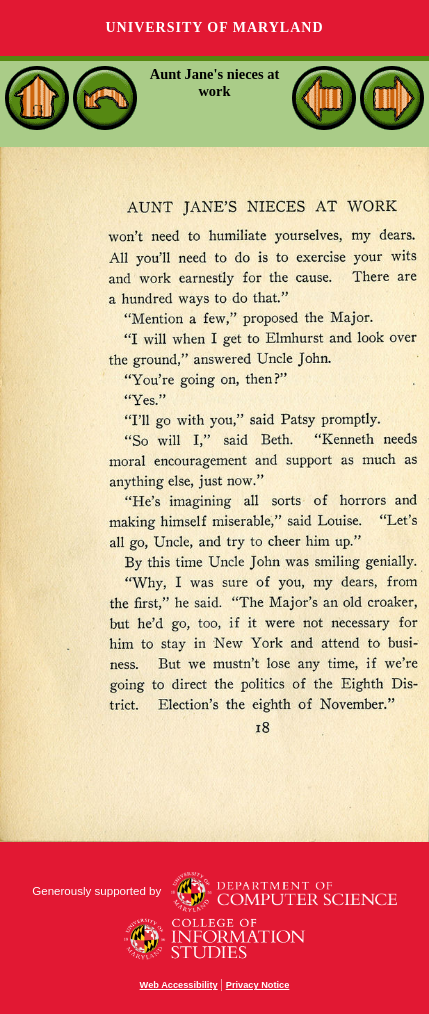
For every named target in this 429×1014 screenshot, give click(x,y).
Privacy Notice (258, 985)
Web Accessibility (179, 985)
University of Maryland (214, 27)
